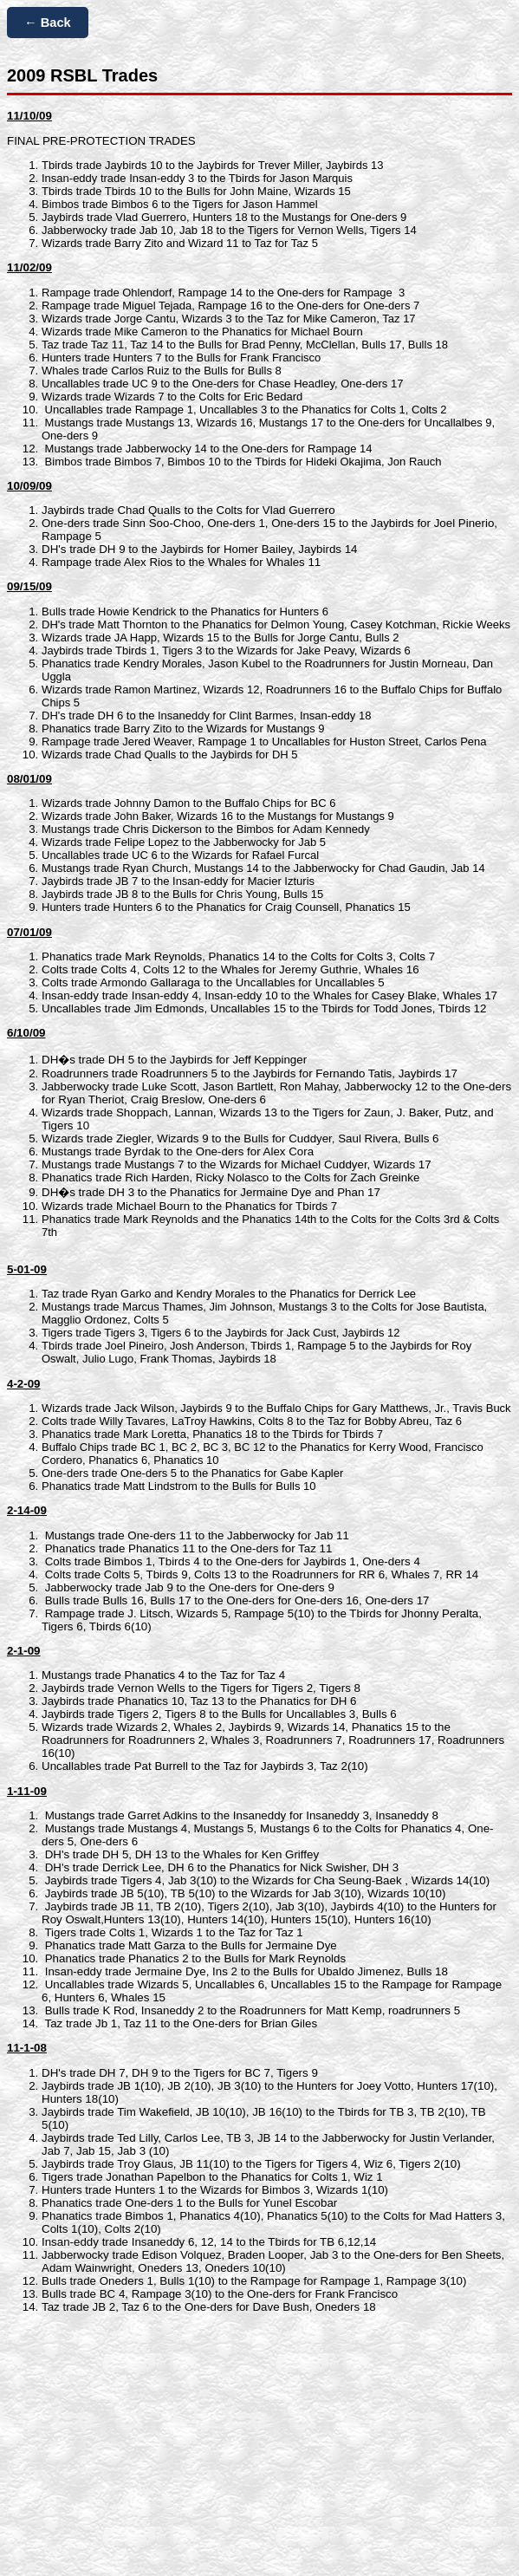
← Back (47, 22)
